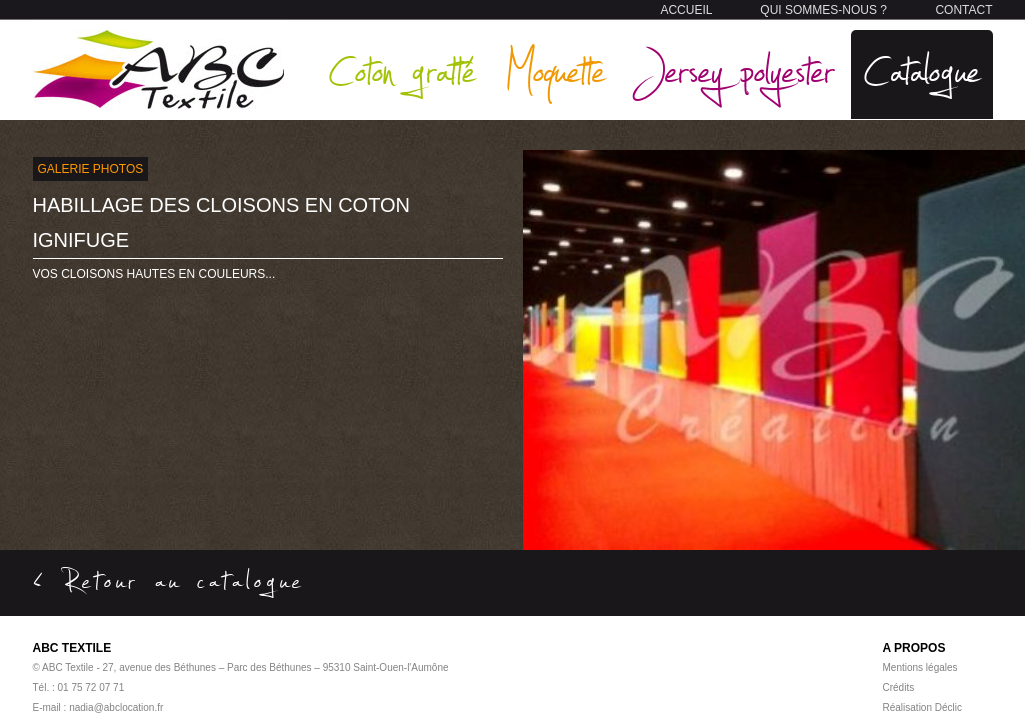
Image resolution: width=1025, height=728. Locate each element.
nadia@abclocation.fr (116, 707)
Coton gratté (402, 69)
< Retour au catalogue (169, 580)
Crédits (899, 687)
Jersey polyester (734, 69)
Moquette (555, 69)
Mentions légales (920, 667)
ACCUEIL (686, 10)
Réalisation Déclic (922, 707)
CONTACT (963, 10)
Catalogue (922, 69)
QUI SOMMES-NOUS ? (823, 10)
